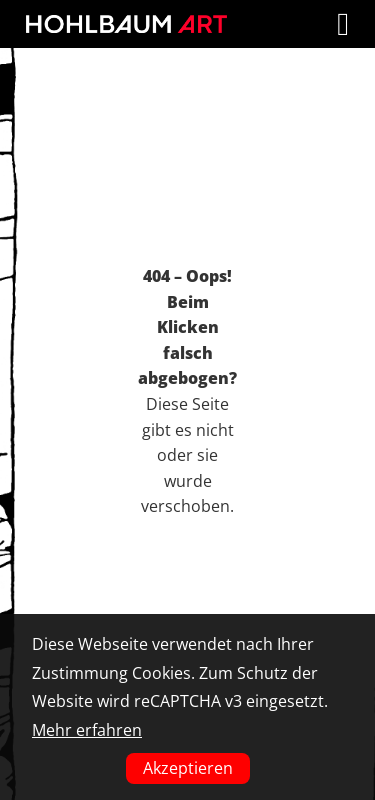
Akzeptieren (188, 768)
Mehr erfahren (87, 730)
